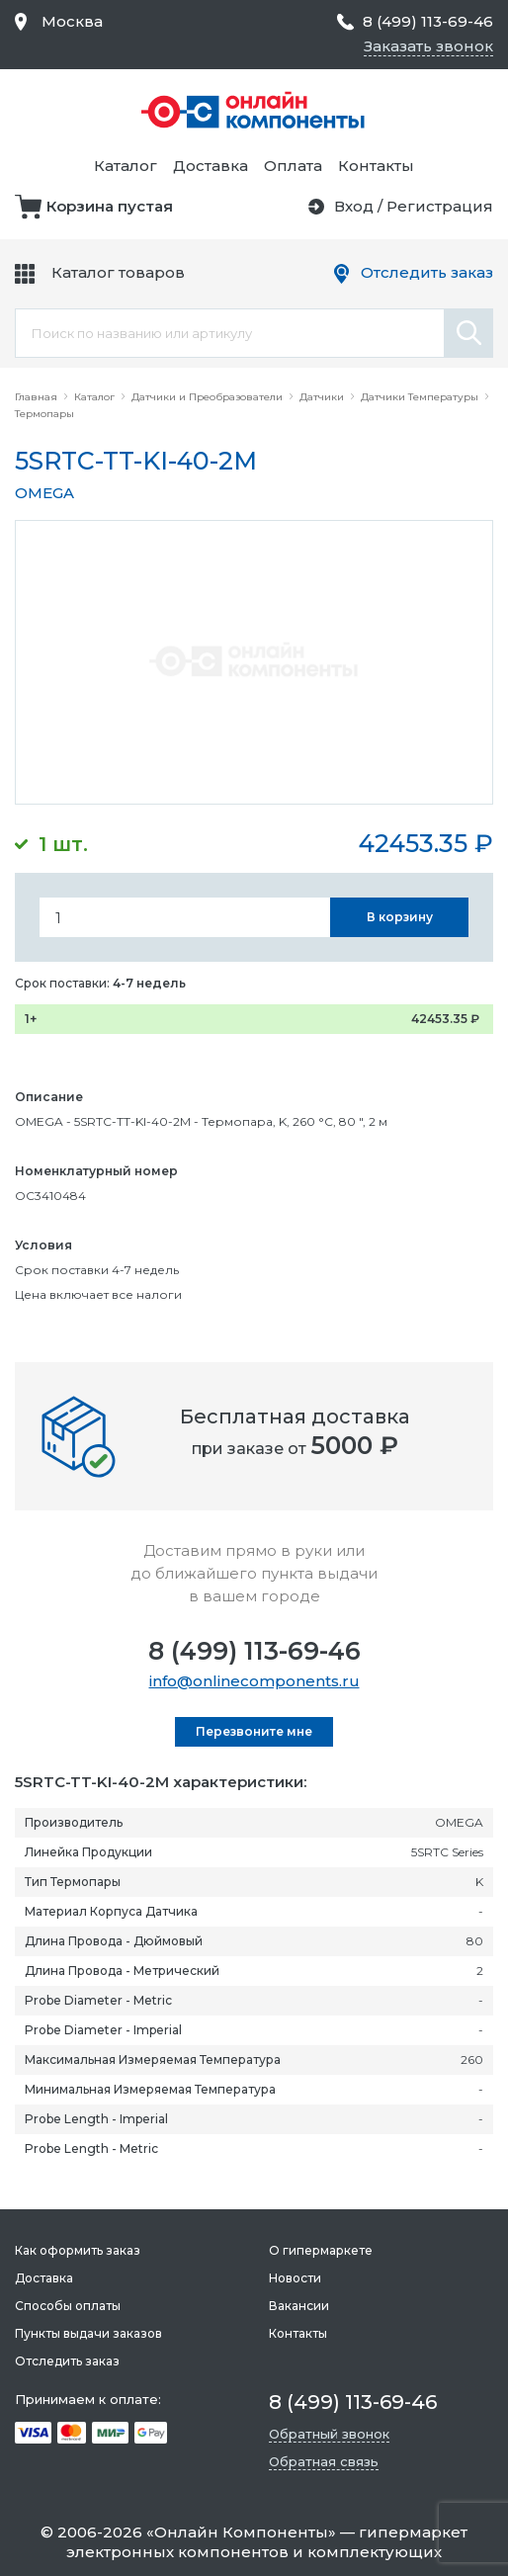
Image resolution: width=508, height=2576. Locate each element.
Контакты (376, 165)
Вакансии (299, 2305)
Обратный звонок (329, 2434)
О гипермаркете (321, 2250)
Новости (295, 2278)
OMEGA (44, 492)
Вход (354, 206)
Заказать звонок (428, 46)
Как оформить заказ (77, 2250)
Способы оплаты (68, 2305)
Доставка (210, 165)
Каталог (125, 165)
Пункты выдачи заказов (88, 2333)
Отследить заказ (427, 272)
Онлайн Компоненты (241, 2532)
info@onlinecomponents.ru (254, 1681)
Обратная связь (324, 2461)
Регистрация (439, 206)
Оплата (293, 165)
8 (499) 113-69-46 (254, 1651)
